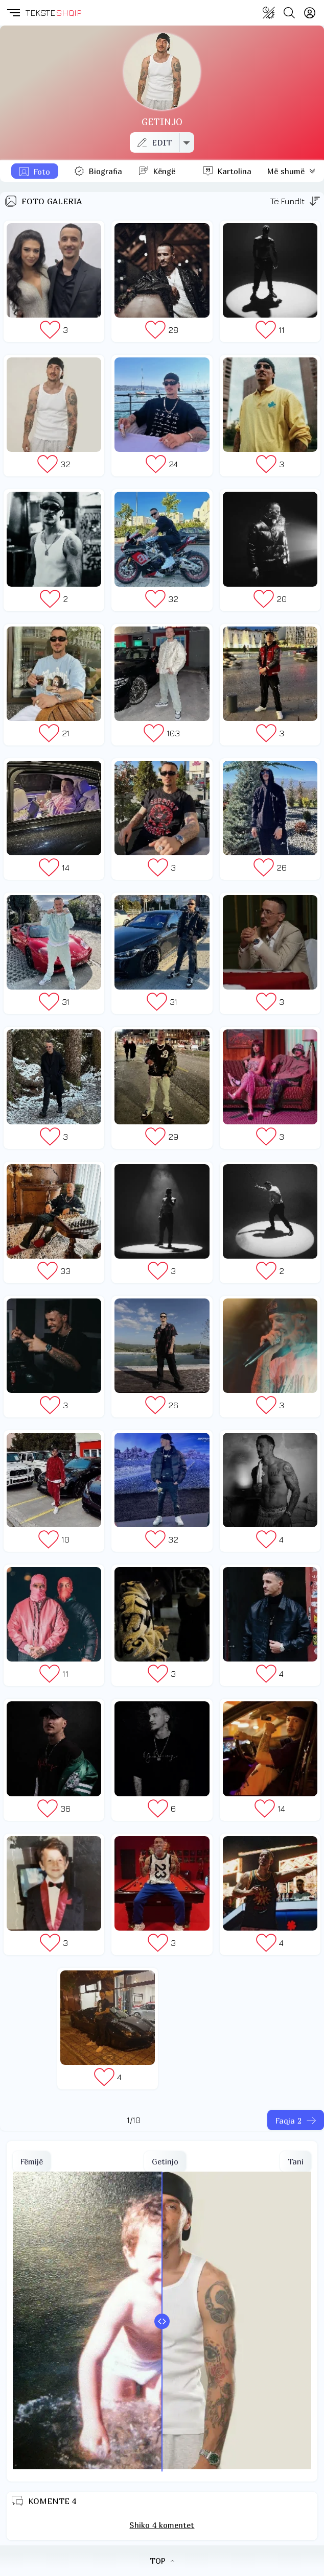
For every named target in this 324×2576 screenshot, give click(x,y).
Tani (296, 2161)
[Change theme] (269, 13)
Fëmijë (31, 2161)
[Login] (309, 13)
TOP (162, 2560)
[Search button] (289, 13)
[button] (13, 13)
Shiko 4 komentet (161, 2525)
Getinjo (165, 2161)
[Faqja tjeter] (295, 2120)
